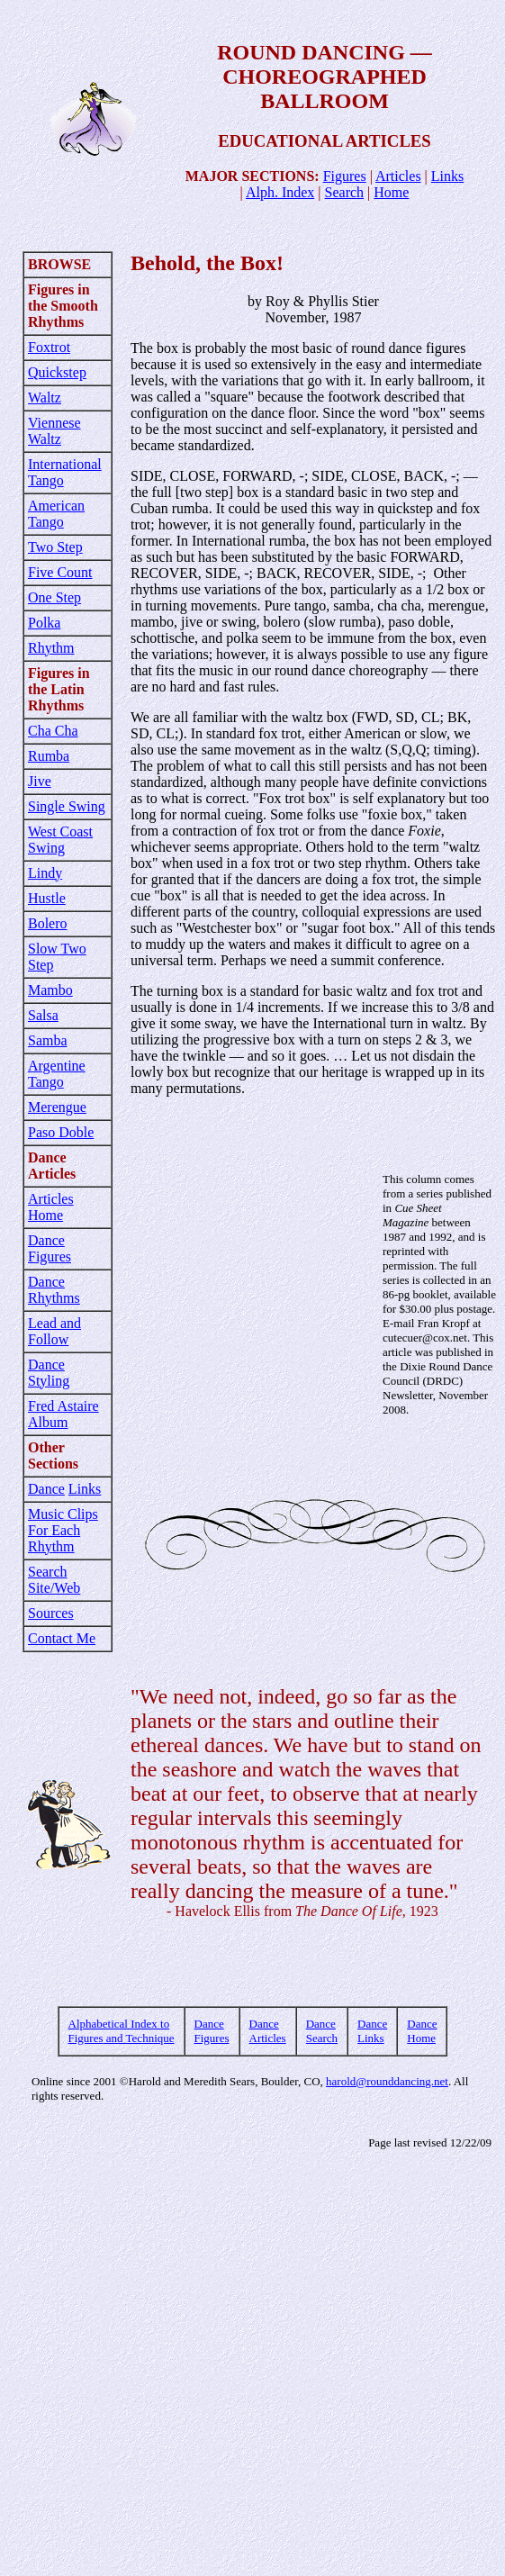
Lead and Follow (54, 1331)
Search (345, 192)
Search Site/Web (54, 1579)
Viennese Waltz (54, 431)
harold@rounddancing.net (387, 2081)
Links (447, 176)
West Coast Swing (60, 839)
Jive (39, 781)
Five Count (60, 572)
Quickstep (57, 372)
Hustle (47, 898)
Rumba (48, 756)
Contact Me (61, 1638)
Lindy (45, 873)
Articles (398, 176)
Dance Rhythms (54, 1290)
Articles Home (51, 1207)
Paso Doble (61, 1132)
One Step (54, 597)
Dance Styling (48, 1372)
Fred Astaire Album (63, 1414)
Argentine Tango (57, 1073)
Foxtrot (49, 347)
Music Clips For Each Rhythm (63, 1530)
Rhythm (51, 647)
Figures (344, 176)
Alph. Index (280, 192)
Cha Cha (53, 730)
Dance (46, 1488)
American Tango (56, 513)
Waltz (44, 397)
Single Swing (66, 806)
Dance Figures (49, 1248)
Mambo (50, 990)
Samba (48, 1040)
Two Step (55, 547)
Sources (51, 1613)
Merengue (57, 1107)
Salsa (43, 1015)
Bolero (48, 923)
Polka (44, 622)
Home (391, 192)
